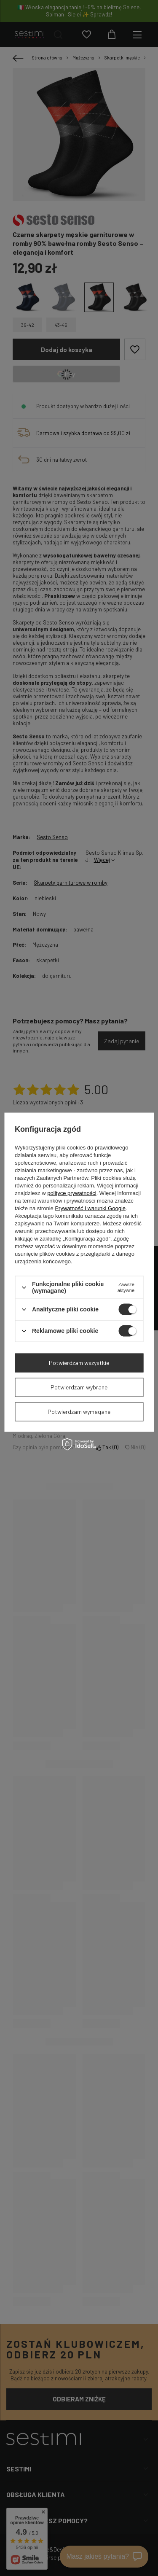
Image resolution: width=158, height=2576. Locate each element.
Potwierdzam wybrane (79, 1387)
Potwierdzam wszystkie (79, 1362)
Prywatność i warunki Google (90, 1208)
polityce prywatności (71, 1193)
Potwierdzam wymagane (79, 1411)
